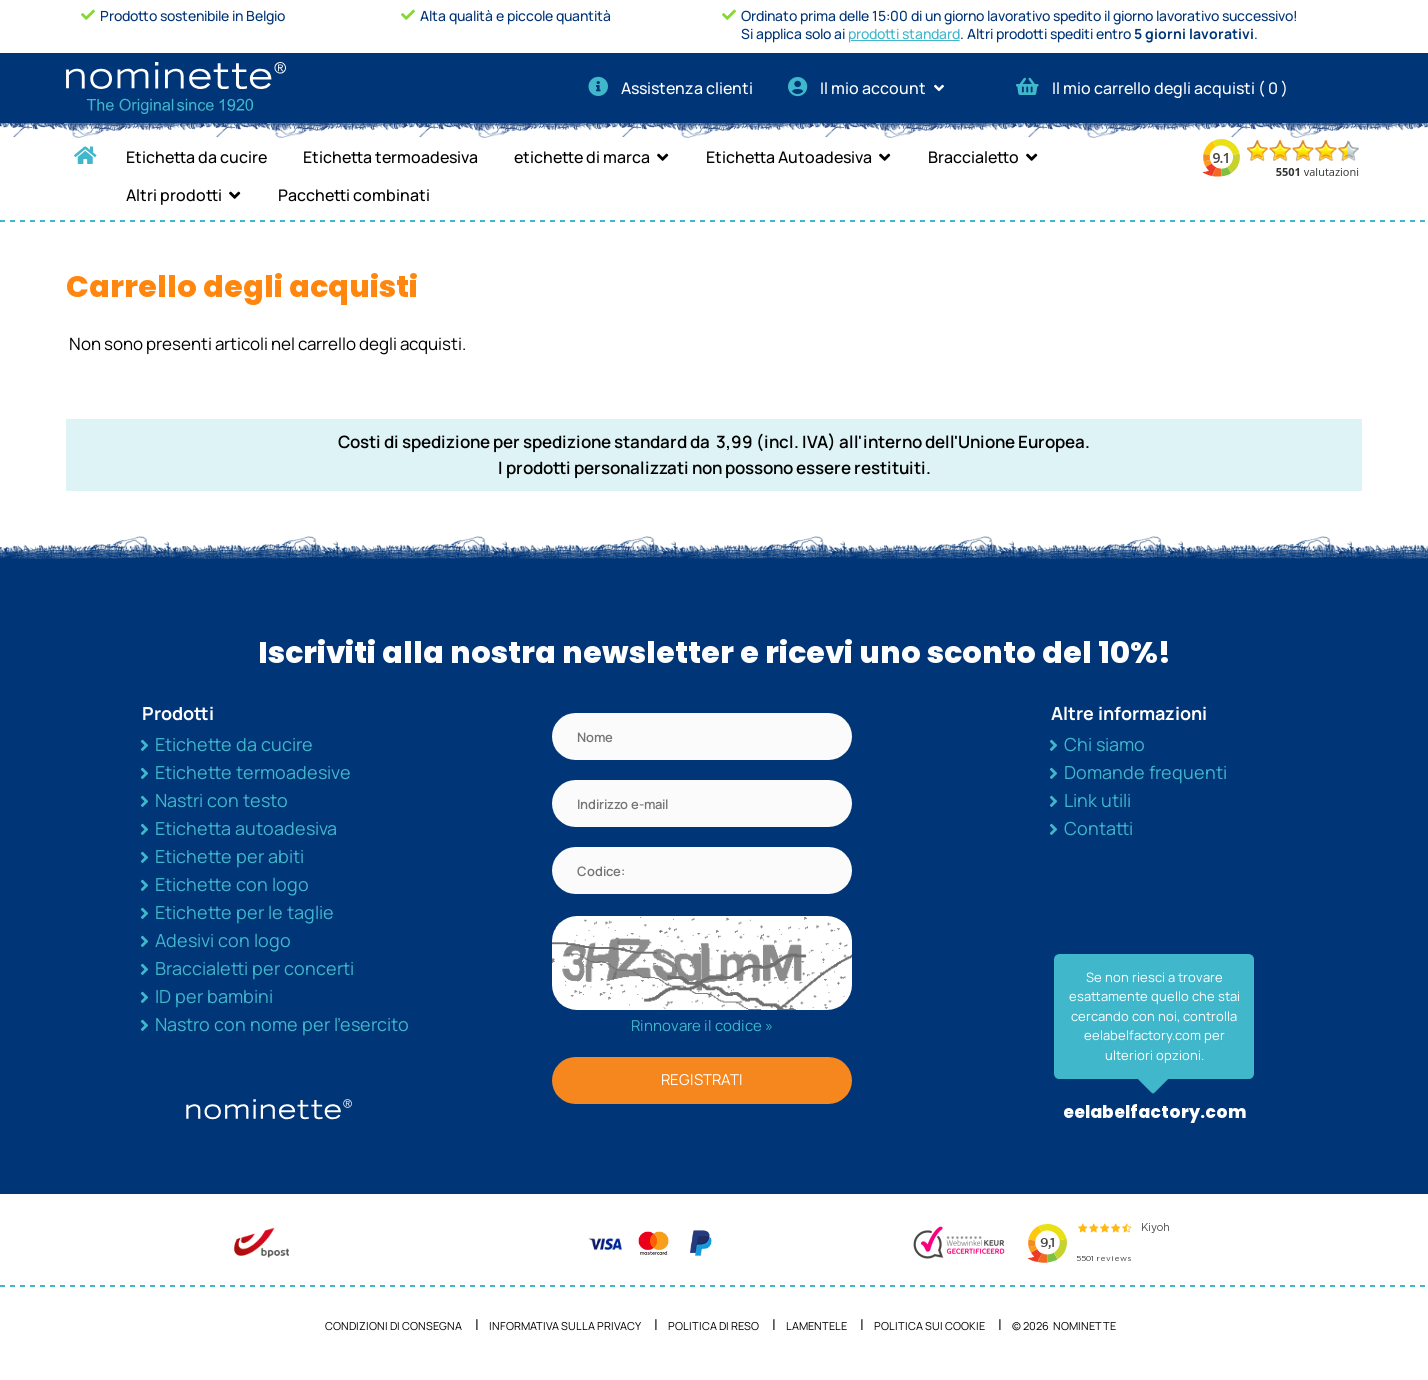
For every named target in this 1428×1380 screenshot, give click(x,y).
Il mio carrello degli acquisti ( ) (1152, 88)
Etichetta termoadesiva (390, 157)
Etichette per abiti (229, 856)
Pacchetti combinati (354, 195)
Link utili (1097, 800)
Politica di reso (713, 1325)
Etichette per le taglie (244, 912)
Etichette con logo (232, 884)
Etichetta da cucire (196, 157)
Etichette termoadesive (253, 772)
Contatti (1098, 828)
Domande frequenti (1145, 772)
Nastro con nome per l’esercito (282, 1024)
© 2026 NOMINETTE (1064, 1325)
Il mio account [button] (872, 88)
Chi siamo (1104, 744)
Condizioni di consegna (393, 1325)
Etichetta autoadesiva (246, 828)
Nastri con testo (221, 800)
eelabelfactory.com (1154, 1112)
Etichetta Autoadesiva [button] (789, 157)
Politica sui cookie (929, 1325)
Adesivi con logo (223, 940)
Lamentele (816, 1325)
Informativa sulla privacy (565, 1325)
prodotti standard (904, 33)
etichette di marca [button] (582, 157)
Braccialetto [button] (973, 157)
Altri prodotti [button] (174, 195)
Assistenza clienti (670, 88)
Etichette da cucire (234, 744)
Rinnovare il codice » (702, 1025)
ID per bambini (214, 996)
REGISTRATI (702, 1079)
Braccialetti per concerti (254, 968)
